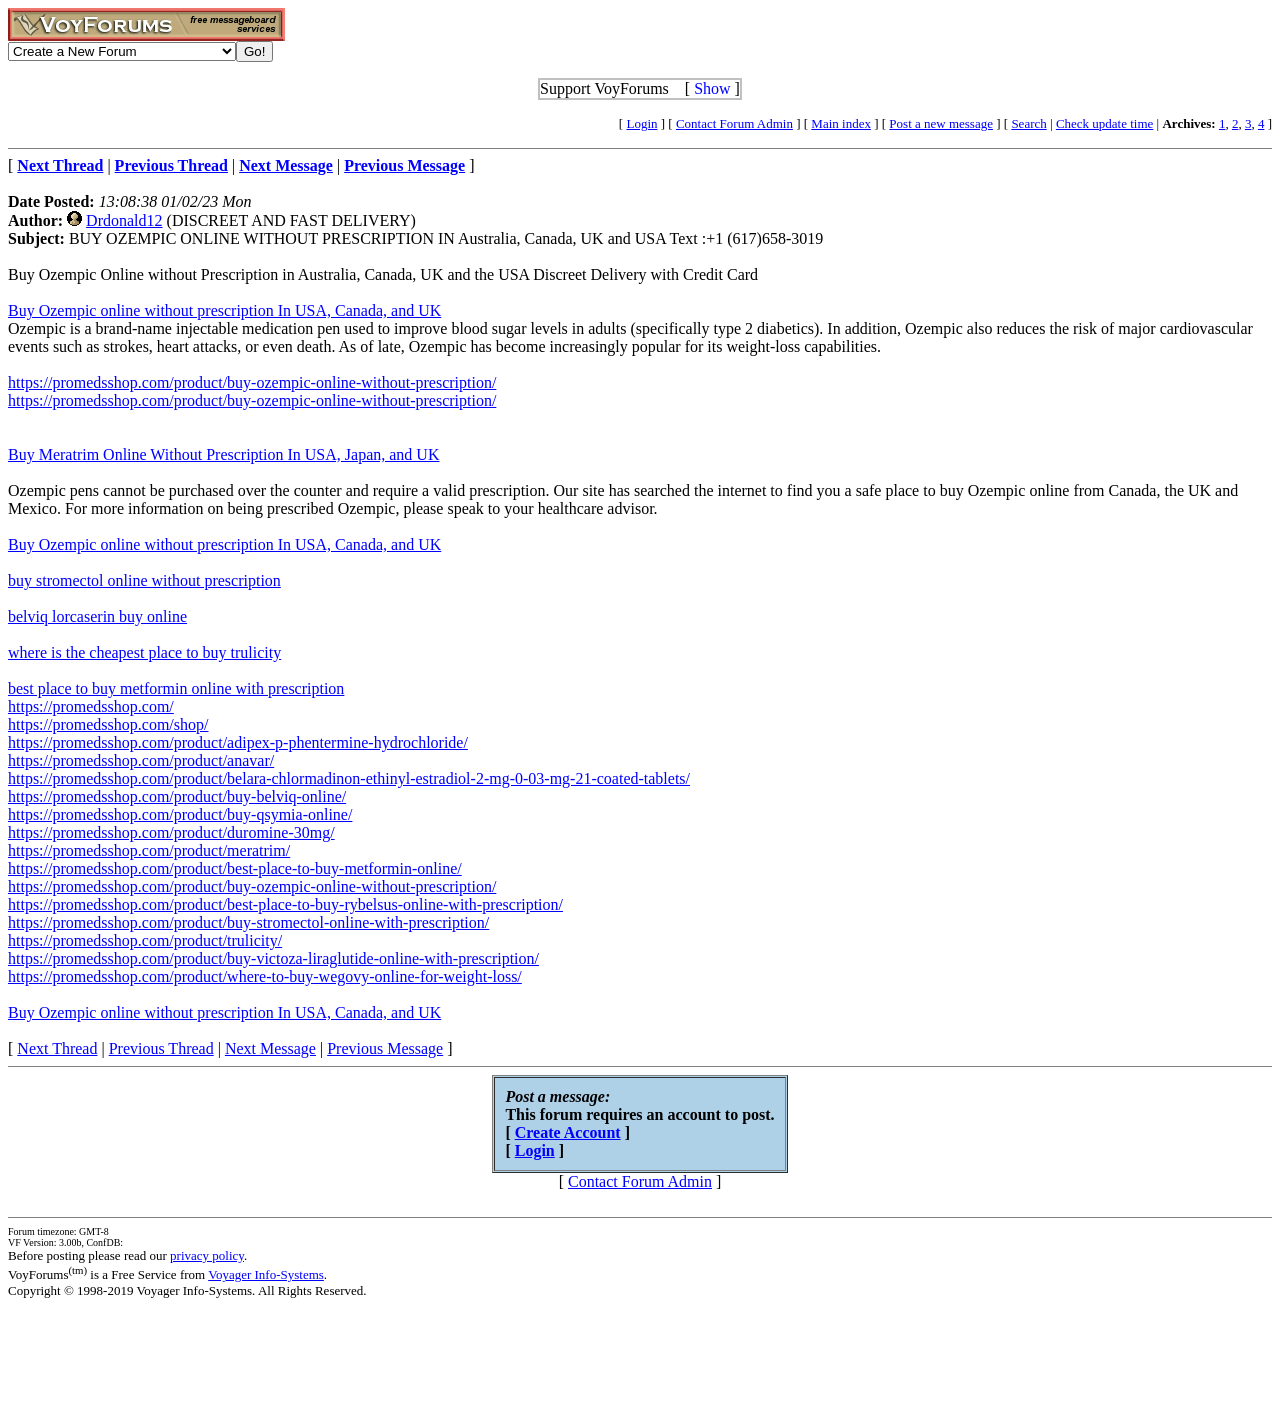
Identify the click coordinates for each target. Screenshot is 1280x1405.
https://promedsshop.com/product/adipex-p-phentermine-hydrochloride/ (238, 742)
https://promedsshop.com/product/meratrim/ (149, 850)
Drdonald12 (124, 220)
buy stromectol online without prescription (144, 580)
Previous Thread (161, 1048)
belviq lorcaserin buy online (97, 616)
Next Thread (57, 1048)
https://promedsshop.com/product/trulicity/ (145, 940)
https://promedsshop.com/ (91, 706)
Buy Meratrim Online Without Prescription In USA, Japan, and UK (223, 454)
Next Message (270, 1048)
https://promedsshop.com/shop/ (108, 724)
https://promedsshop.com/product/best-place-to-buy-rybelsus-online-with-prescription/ (285, 904)
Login (641, 123)
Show (712, 88)
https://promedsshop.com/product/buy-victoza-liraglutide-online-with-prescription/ (273, 958)
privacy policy (207, 1255)
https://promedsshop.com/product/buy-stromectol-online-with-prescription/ (248, 922)
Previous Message (385, 1048)
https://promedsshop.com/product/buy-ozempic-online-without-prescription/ (252, 382)
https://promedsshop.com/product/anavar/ (141, 760)
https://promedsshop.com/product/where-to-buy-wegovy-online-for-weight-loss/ (265, 976)
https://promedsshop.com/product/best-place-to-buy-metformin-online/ (235, 868)
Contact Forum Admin (734, 123)
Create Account (568, 1132)
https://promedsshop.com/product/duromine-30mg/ (171, 832)
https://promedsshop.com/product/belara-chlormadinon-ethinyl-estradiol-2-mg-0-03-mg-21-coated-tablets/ (349, 778)
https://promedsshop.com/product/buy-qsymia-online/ (180, 814)
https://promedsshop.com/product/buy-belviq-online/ (177, 796)
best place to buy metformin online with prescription (176, 688)
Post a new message (941, 123)
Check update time (1104, 123)
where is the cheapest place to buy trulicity (144, 652)
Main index (841, 123)
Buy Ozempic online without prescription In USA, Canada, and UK (224, 310)
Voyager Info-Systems (266, 1274)
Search (1028, 123)
